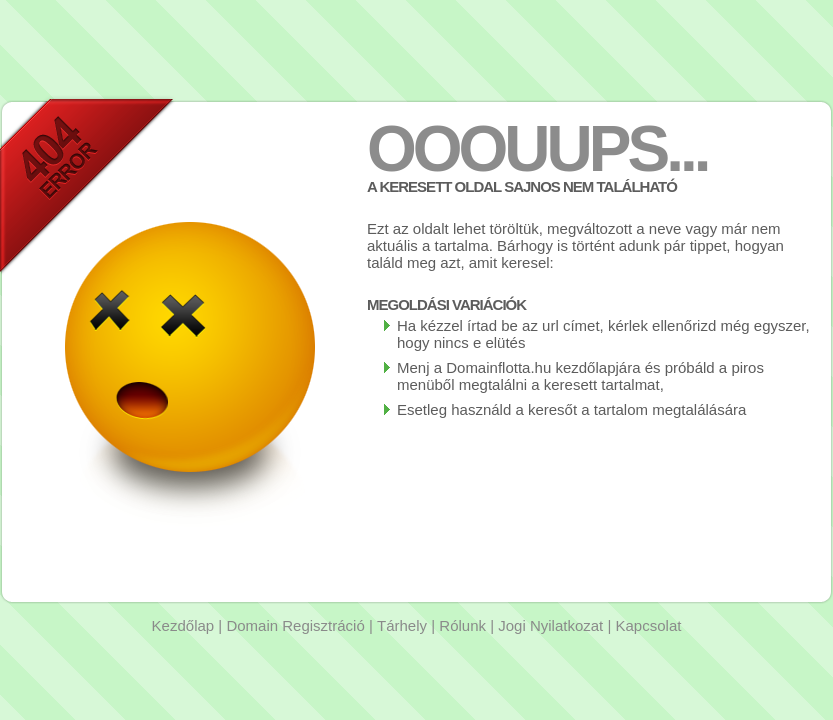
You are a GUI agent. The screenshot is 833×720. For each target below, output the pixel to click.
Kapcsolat (649, 625)
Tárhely (402, 625)
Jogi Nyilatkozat (550, 625)
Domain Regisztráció (295, 625)
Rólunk (462, 625)
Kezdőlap (183, 625)
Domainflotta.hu (498, 367)
